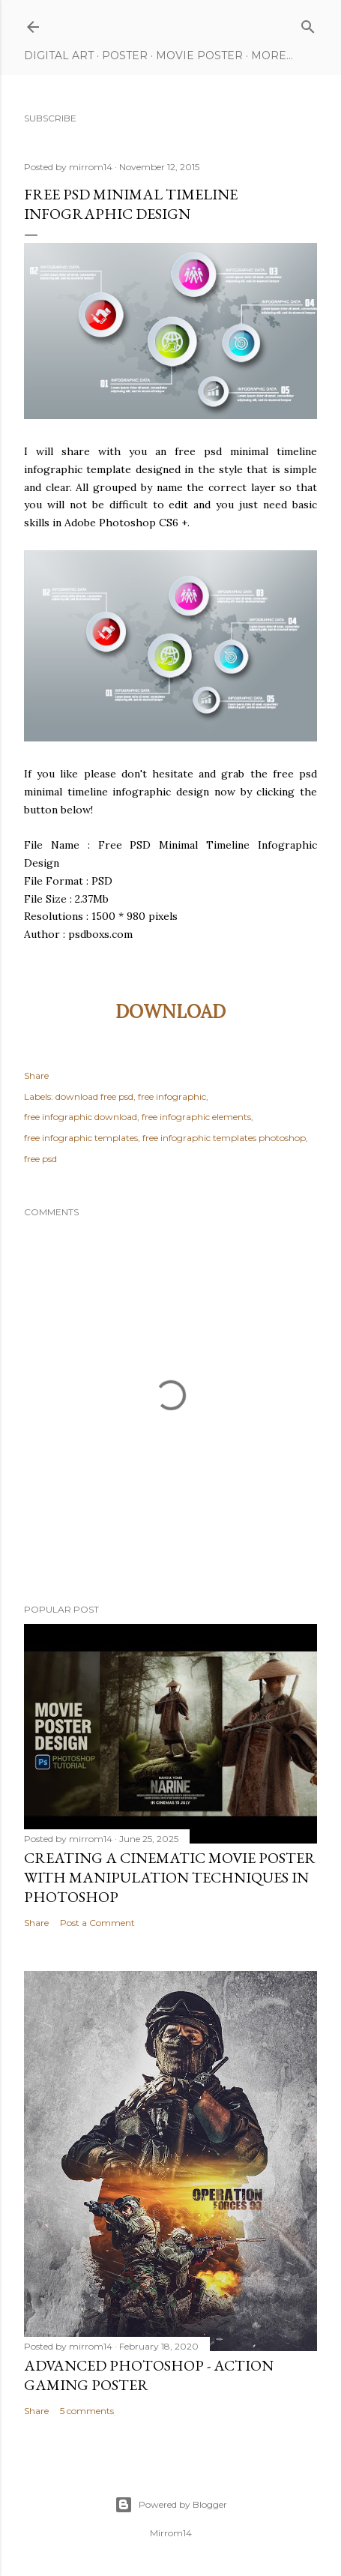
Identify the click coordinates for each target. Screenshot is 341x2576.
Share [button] (36, 1075)
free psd (40, 1158)
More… (272, 55)
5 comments (87, 2410)
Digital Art (59, 55)
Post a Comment (97, 1922)
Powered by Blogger (171, 2505)
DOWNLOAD (170, 1011)
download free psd (94, 1096)
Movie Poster (199, 55)
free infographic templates (81, 1137)
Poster (125, 55)
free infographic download (80, 1116)
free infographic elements (196, 1116)
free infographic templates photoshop (224, 1137)
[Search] (308, 23)
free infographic (172, 1096)
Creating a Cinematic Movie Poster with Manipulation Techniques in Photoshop (170, 1877)
